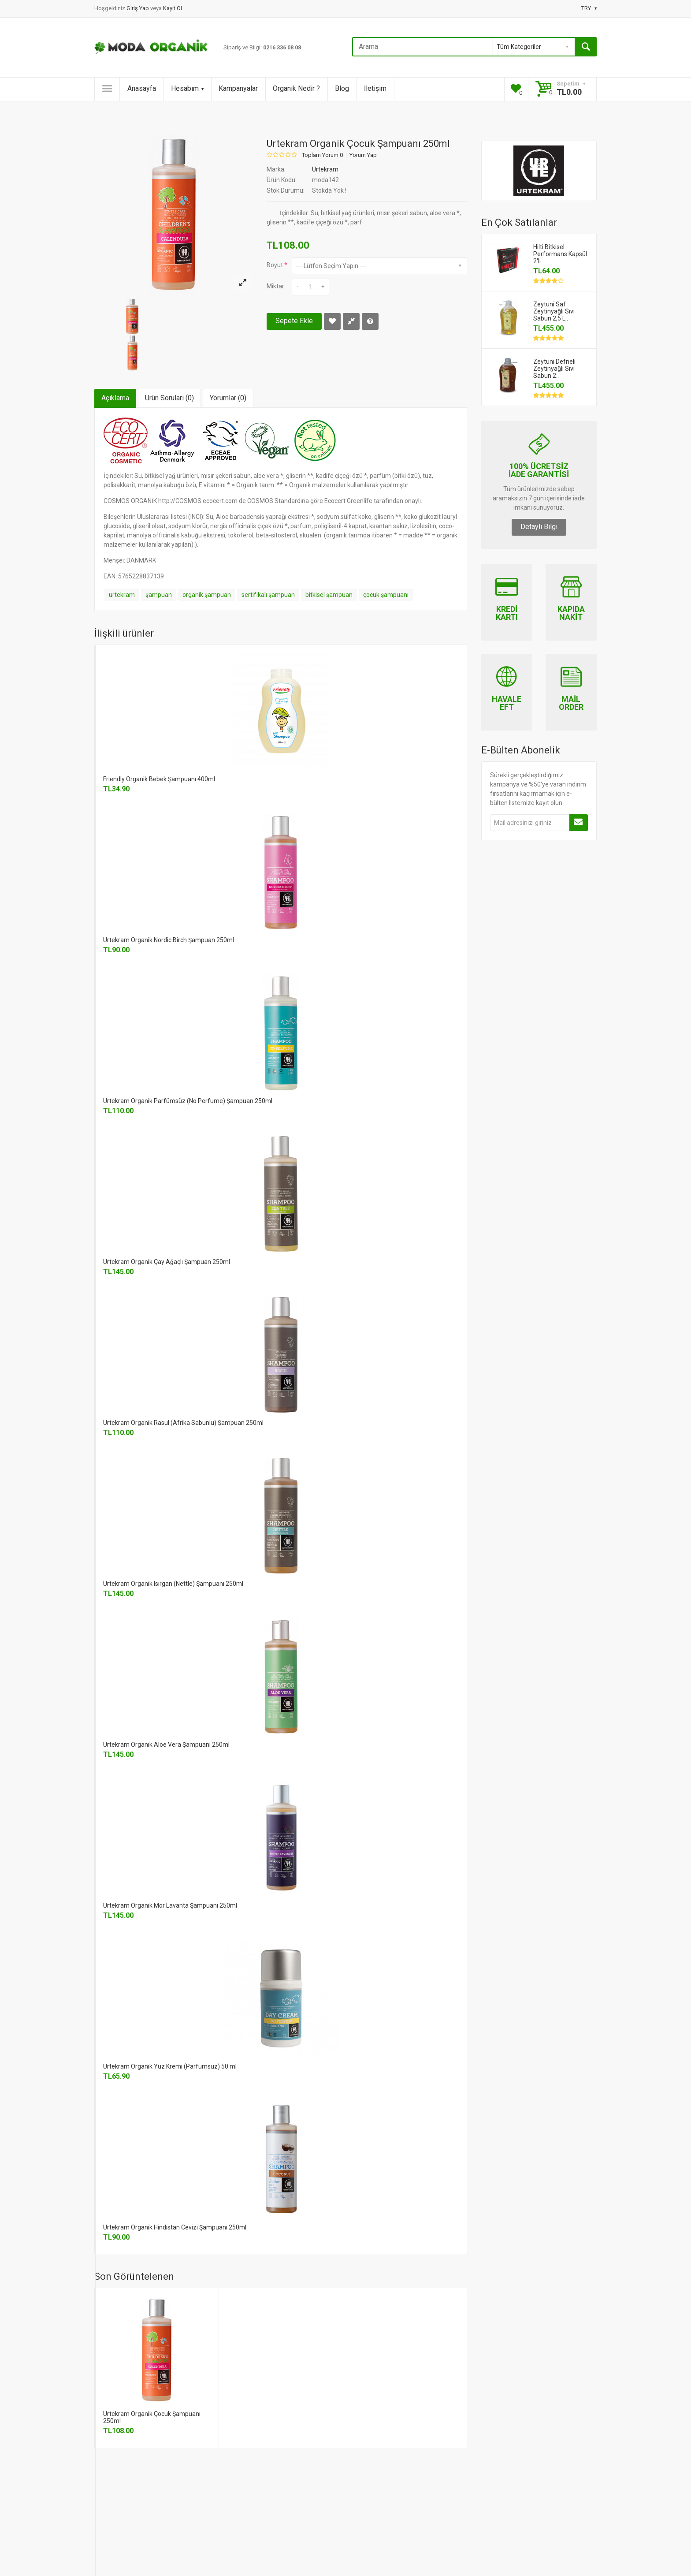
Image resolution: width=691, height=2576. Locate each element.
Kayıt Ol (172, 8)
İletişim (375, 88)
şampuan (158, 594)
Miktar (275, 286)
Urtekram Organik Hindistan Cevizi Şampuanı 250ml (174, 2227)
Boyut (275, 264)
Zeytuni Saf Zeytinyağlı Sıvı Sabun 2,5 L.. (554, 311)
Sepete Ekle (294, 321)
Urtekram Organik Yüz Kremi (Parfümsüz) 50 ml (170, 2066)
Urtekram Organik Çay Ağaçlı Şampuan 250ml (166, 1261)
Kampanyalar (238, 88)
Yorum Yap (363, 155)
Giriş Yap (138, 8)
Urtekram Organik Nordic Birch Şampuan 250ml (168, 939)
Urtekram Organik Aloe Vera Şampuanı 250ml (166, 1744)
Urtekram (325, 169)
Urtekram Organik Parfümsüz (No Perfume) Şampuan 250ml (187, 1100)
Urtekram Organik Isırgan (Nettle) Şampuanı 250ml (173, 1583)
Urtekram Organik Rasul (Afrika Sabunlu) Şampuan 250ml (183, 1422)
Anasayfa (141, 88)
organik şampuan (206, 594)
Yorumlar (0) (228, 398)
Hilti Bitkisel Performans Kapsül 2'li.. (560, 254)
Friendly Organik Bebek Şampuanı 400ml (159, 779)
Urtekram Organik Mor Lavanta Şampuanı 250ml (170, 1905)
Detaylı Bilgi (538, 526)
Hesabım (187, 88)
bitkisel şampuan (329, 594)
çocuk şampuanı (386, 594)
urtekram (122, 594)
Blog (342, 88)
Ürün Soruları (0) (169, 398)
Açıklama (115, 398)
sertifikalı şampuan (268, 594)
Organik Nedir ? (296, 88)
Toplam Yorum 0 (322, 155)
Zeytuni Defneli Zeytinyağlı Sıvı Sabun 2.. (554, 368)
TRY (589, 8)
